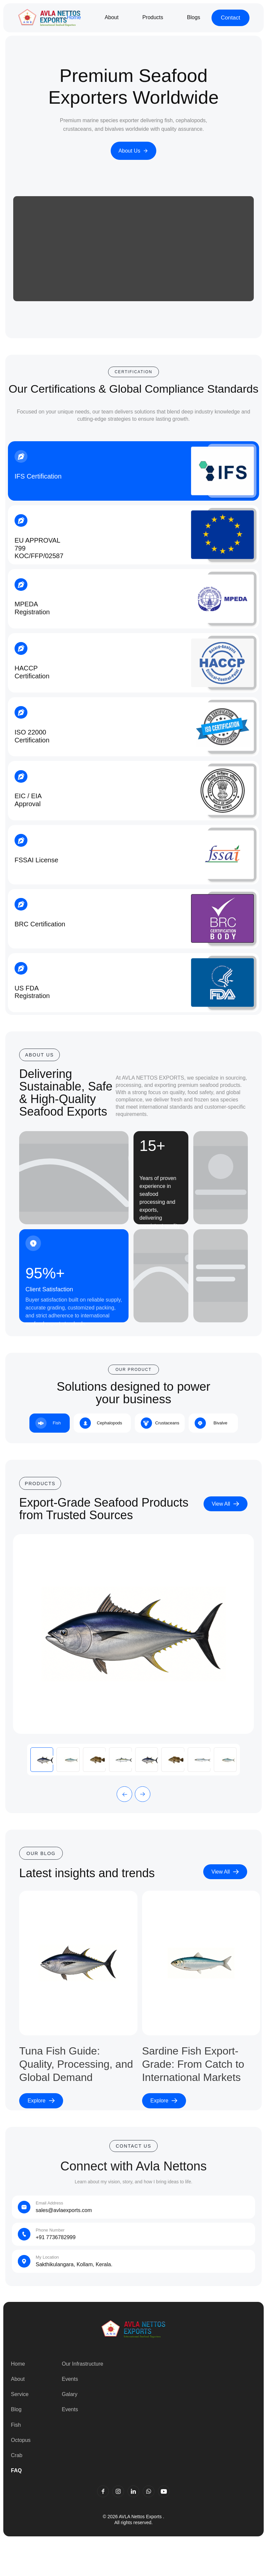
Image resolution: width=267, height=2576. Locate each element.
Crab (16, 2455)
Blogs (193, 17)
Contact (230, 18)
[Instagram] (118, 2491)
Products (152, 17)
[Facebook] (103, 2491)
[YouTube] (164, 2491)
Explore (41, 2101)
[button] (124, 1794)
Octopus (21, 2440)
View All (226, 1504)
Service (19, 2394)
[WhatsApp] (149, 2491)
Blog (16, 2409)
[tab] (49, 1423)
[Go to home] (49, 18)
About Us (134, 151)
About (112, 17)
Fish (16, 2425)
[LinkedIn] (133, 2491)
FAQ (16, 2470)
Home (74, 17)
